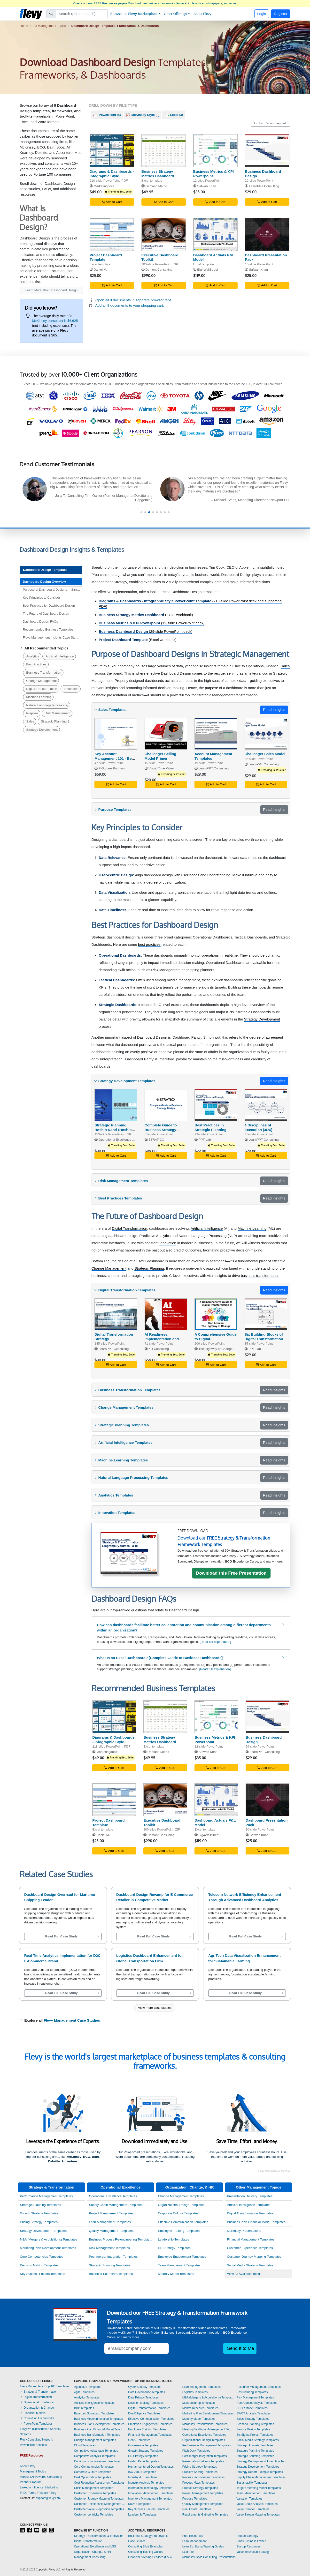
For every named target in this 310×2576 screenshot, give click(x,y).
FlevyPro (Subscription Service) (40, 2429)
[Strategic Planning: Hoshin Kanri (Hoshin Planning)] (115, 1105)
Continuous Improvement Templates (97, 2461)
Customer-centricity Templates (93, 2514)
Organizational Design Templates (181, 2205)
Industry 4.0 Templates (142, 2477)
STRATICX (156, 1139)
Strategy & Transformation (51, 2187)
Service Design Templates (253, 2429)
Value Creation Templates (252, 2509)
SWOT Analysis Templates (253, 2413)
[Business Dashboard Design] (267, 150)
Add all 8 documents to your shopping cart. (129, 305)
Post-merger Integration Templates (113, 2256)
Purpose (32, 713)
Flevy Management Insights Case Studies (52, 637)
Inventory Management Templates (150, 2498)
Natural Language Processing (47, 705)
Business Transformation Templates (97, 2434)
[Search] (82, 13)
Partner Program (30, 2482)
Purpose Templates (194, 2498)
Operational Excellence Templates (113, 2196)
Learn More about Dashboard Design (51, 290)
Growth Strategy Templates (39, 2213)
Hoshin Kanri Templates (143, 2461)
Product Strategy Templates (200, 2488)
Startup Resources (248, 2546)
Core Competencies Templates (41, 2256)
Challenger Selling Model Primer (160, 756)
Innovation (71, 689)
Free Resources (192, 2536)
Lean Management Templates (110, 2222)
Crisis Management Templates (93, 2488)
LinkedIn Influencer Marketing (39, 2487)
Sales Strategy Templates (252, 2418)
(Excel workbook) (146, 615)
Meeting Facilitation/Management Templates (208, 2429)
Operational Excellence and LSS (95, 2546)
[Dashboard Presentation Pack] (267, 234)
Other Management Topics (258, 2187)
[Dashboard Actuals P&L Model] (215, 234)
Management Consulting (90, 2557)
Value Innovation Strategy (253, 2552)
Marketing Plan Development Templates (48, 2248)
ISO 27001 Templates (142, 2472)
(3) (173, 114)
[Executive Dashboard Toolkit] (163, 234)
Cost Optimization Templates (92, 2477)
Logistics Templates (195, 2392)
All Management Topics (49, 26)
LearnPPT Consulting (264, 186)
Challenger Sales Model (265, 754)
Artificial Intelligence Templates (248, 2205)
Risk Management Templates (109, 2248)
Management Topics (33, 2471)
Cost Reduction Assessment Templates (99, 2482)
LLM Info (188, 2552)
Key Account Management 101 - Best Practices (114, 758)
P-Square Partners (112, 768)
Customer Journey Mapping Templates (254, 2256)
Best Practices (36, 664)
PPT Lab (205, 1139)
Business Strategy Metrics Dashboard (157, 173)
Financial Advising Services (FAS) (149, 2557)
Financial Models (32, 2413)
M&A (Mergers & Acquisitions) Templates (48, 2239)
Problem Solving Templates (199, 2472)
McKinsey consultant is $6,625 (55, 321)
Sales (30, 721)
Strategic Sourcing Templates (109, 2265)
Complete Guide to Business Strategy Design (161, 1129)
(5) (107, 114)
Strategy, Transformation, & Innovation (99, 2536)
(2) (142, 114)
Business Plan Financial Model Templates (256, 2222)
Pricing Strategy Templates (39, 2222)
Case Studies (136, 2541)
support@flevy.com (48, 2498)
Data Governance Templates (146, 2392)
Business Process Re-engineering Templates (120, 2239)
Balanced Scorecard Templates (111, 2274)
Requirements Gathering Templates (205, 2514)
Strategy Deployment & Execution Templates (263, 2461)
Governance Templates (143, 2445)
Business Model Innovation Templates (98, 2418)
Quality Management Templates (111, 2231)
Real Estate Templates (196, 2509)
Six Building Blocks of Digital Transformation (264, 1336)
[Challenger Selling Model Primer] (166, 734)
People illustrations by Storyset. (273, 2170)
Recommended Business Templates (48, 629)
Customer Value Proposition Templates (99, 2509)
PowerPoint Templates (36, 2423)
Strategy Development (42, 729)
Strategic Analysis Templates (254, 2445)
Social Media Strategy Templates (250, 2265)
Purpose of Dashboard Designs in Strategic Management (52, 589)
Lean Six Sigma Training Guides (203, 2546)
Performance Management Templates (46, 2196)
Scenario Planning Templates (255, 2424)
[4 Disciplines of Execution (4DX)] (266, 1105)
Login (261, 14)
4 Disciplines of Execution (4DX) (258, 1127)
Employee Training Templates (179, 2231)
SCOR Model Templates (252, 2408)
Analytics (32, 656)
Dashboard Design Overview (44, 581)
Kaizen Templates (139, 2504)
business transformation (260, 1275)
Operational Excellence (120, 2187)
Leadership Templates (173, 2239)
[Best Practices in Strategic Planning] (215, 1105)
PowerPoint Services (33, 2445)
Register (280, 14)
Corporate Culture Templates (178, 2213)
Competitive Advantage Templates (96, 2450)
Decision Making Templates (39, 2265)
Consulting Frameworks (37, 2418)
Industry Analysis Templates (146, 2482)
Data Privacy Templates (143, 2397)
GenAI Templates (139, 2440)
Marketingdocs (104, 186)
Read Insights (274, 709)
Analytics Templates (87, 2397)
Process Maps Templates (198, 2482)
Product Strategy (247, 2536)
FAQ (23, 2492)
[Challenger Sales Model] (266, 734)
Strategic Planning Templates (40, 2205)
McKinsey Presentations (244, 2231)
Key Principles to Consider (41, 597)
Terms (32, 2492)
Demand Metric (156, 186)
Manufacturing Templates (198, 2403)
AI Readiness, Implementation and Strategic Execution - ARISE (163, 1341)
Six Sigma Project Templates (254, 2434)
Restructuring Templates (252, 2392)
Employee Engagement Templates (182, 2256)
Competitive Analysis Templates (94, 2456)
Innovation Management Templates (150, 2493)
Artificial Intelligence (60, 656)
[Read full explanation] (215, 1642)
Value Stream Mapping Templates (258, 2514)
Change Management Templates (181, 2196)
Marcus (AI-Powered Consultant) (41, 2477)
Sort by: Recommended (269, 123)
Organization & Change (37, 2407)
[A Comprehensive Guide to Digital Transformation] (215, 1314)
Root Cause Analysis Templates (256, 2403)
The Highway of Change (216, 1349)
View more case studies (154, 2008)
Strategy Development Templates (43, 2231)
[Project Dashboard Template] (112, 234)
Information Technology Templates (150, 2488)
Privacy (43, 2492)
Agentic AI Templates (87, 2387)
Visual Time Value (161, 768)
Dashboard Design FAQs (40, 621)
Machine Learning (38, 697)
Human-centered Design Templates (151, 2466)
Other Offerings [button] (175, 14)
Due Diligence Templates (144, 2413)
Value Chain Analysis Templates (257, 2504)
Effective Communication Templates (183, 2222)
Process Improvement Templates (203, 2477)
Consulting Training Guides (145, 2552)
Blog (53, 2492)
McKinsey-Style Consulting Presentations (208, 2557)
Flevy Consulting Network (36, 2439)
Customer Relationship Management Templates (100, 2504)
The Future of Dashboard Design (46, 613)
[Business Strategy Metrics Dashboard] (163, 150)
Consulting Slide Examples (145, 2546)
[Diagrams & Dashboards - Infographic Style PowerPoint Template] (112, 150)
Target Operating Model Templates (258, 2488)
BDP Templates (84, 2408)
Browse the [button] (134, 14)
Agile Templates (84, 2392)
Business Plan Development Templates (99, 2424)
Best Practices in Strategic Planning (210, 1127)
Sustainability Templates (252, 2482)
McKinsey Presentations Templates (205, 2424)
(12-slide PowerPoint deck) (152, 623)
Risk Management (57, 713)
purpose (211, 688)
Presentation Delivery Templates (249, 2196)
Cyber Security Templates (144, 2387)
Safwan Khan (206, 186)
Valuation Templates (249, 2498)
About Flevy (202, 14)
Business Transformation (43, 672)
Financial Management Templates (250, 2239)
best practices (149, 944)
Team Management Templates (179, 2265)
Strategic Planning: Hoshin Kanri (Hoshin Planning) (113, 1129)
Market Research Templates (200, 2408)
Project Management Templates (111, 2213)
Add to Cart (112, 202)
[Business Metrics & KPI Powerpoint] (215, 150)
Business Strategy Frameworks (148, 2536)
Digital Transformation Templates (250, 2213)
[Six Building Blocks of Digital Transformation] (266, 1314)
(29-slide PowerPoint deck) (146, 631)
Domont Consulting (158, 269)
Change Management (41, 681)
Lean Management (194, 2541)
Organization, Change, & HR (189, 2187)
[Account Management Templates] (215, 734)
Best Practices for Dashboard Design (49, 605)
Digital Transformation (41, 689)
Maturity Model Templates (176, 2274)
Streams (25, 2434)
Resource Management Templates (258, 2387)
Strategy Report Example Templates (259, 2472)
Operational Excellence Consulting (123, 1139)
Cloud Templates (85, 2445)
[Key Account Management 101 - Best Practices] (115, 734)
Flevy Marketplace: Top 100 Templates (44, 2386)
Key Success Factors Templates (42, 2274)
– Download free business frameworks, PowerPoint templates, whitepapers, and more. (155, 3)
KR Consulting (158, 1349)
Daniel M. (100, 269)
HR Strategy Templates (174, 2248)
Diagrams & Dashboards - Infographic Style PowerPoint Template (112, 176)
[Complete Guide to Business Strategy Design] (166, 1105)
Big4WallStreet (207, 269)
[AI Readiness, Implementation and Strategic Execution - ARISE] (166, 1314)
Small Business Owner (251, 2541)
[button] (141, 512)
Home (24, 26)
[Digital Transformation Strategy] (115, 1314)
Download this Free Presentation (231, 1573)
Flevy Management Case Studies (72, 2020)
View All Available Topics (244, 2274)
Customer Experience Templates (250, 2248)
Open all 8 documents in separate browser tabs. (134, 300)
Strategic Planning (54, 721)
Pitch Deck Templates (196, 2450)
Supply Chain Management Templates (115, 2205)
